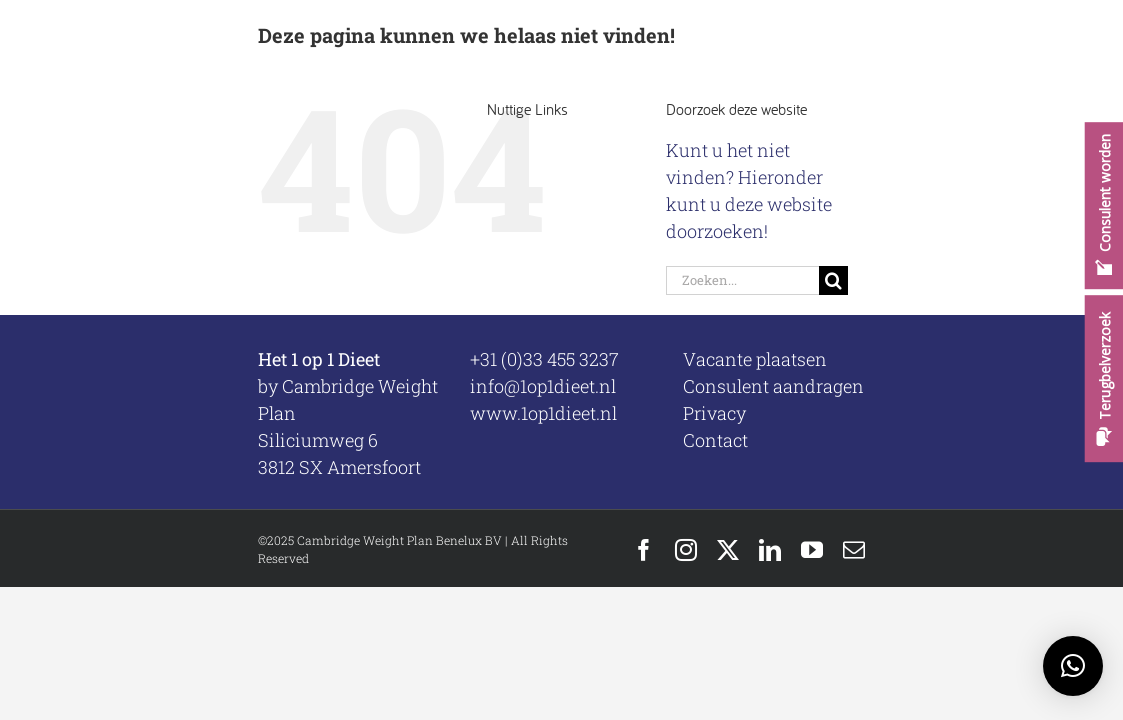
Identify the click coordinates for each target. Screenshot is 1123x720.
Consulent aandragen (773, 386)
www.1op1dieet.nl (543, 413)
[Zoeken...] (742, 280)
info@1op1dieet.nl (543, 386)
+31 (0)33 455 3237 (544, 359)
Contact (715, 440)
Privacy (714, 413)
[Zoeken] (833, 280)
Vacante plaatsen (755, 359)
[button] (1073, 666)
